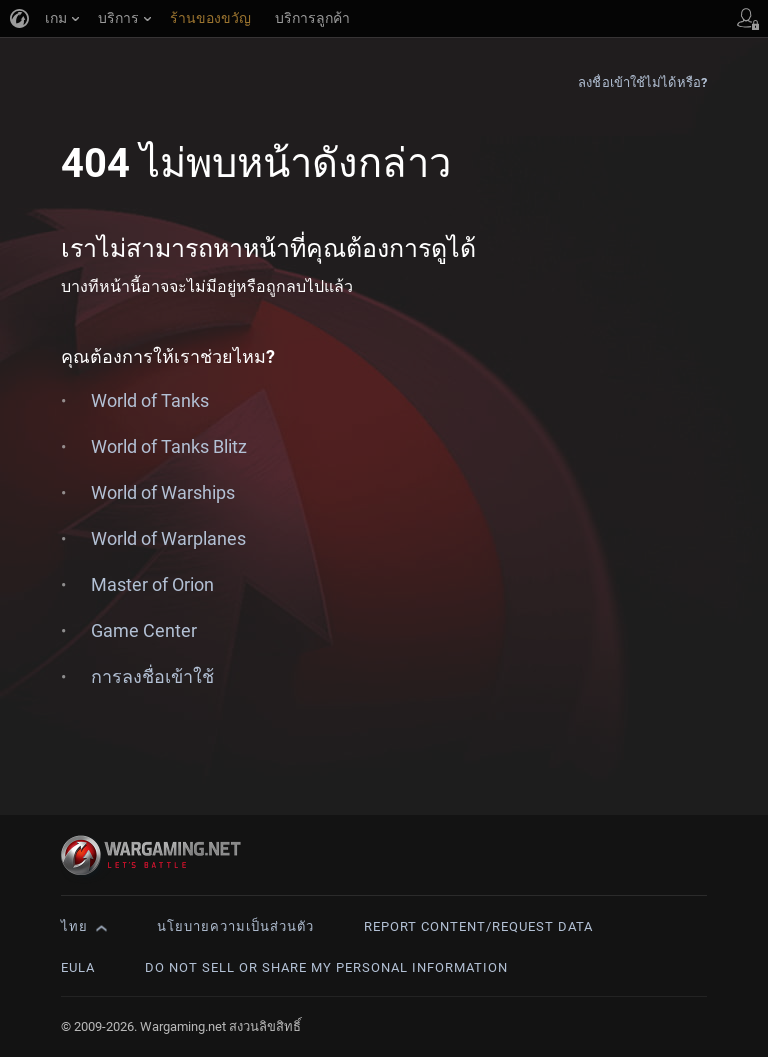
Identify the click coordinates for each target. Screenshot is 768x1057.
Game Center (144, 630)
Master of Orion (152, 584)
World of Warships (163, 492)
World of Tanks (150, 400)
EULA (78, 967)
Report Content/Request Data (478, 926)
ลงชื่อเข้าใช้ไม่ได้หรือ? (642, 82)
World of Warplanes (168, 538)
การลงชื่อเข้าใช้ (152, 676)
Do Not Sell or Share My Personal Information (326, 967)
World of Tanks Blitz (169, 446)
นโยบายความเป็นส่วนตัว (235, 926)
